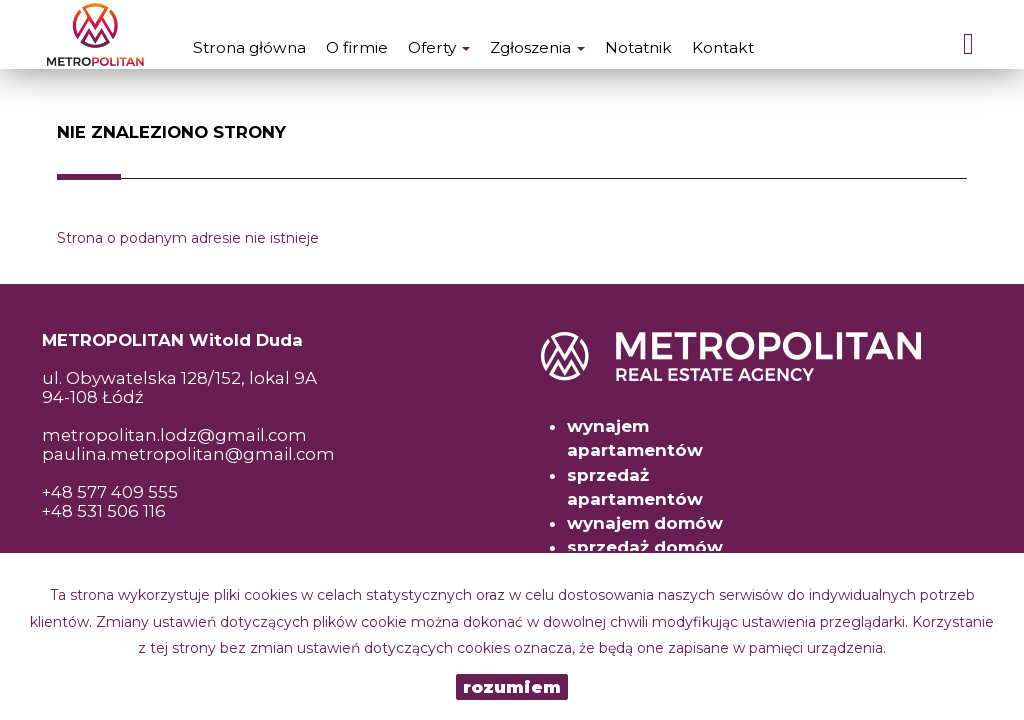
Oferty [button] (439, 47)
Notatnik (638, 47)
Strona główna (249, 47)
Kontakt (723, 47)
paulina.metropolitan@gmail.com (188, 454)
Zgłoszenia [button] (537, 47)
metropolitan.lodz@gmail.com (174, 435)
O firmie (357, 47)
